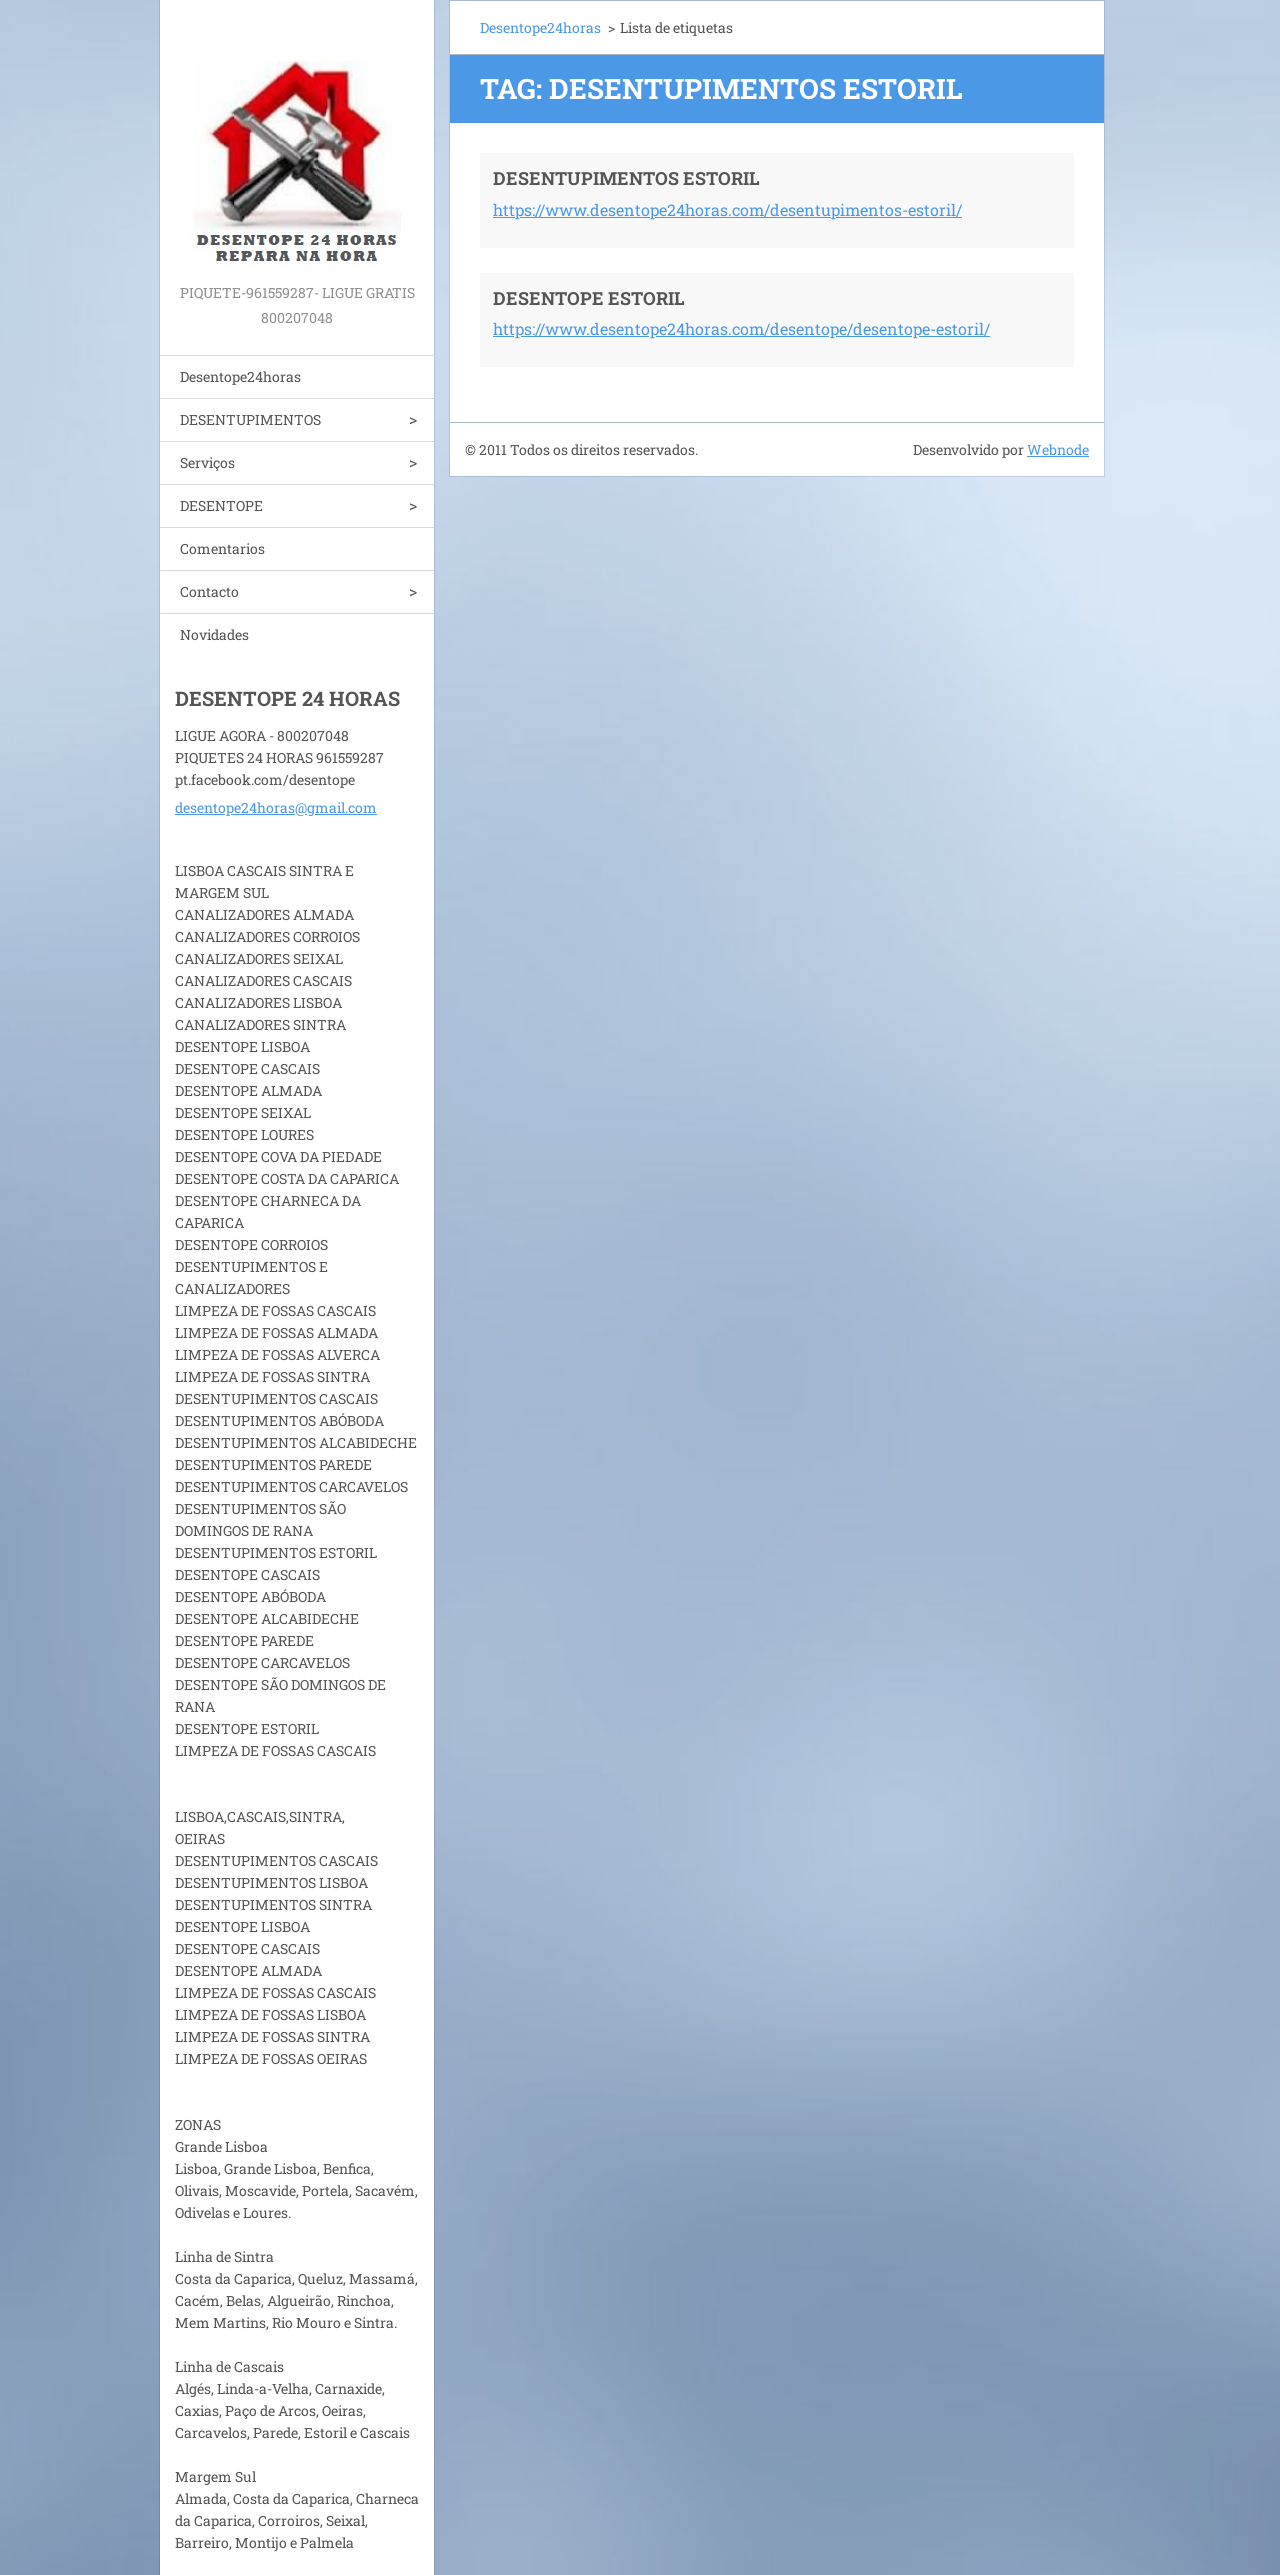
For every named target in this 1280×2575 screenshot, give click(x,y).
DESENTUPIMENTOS (250, 419)
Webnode (1058, 449)
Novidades (214, 634)
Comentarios (222, 548)
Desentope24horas (240, 376)
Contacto (209, 591)
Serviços (207, 462)
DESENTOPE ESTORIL (589, 298)
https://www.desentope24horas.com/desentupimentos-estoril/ (727, 209)
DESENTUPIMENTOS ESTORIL (626, 178)
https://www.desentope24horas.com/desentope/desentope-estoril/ (741, 328)
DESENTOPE (221, 505)
